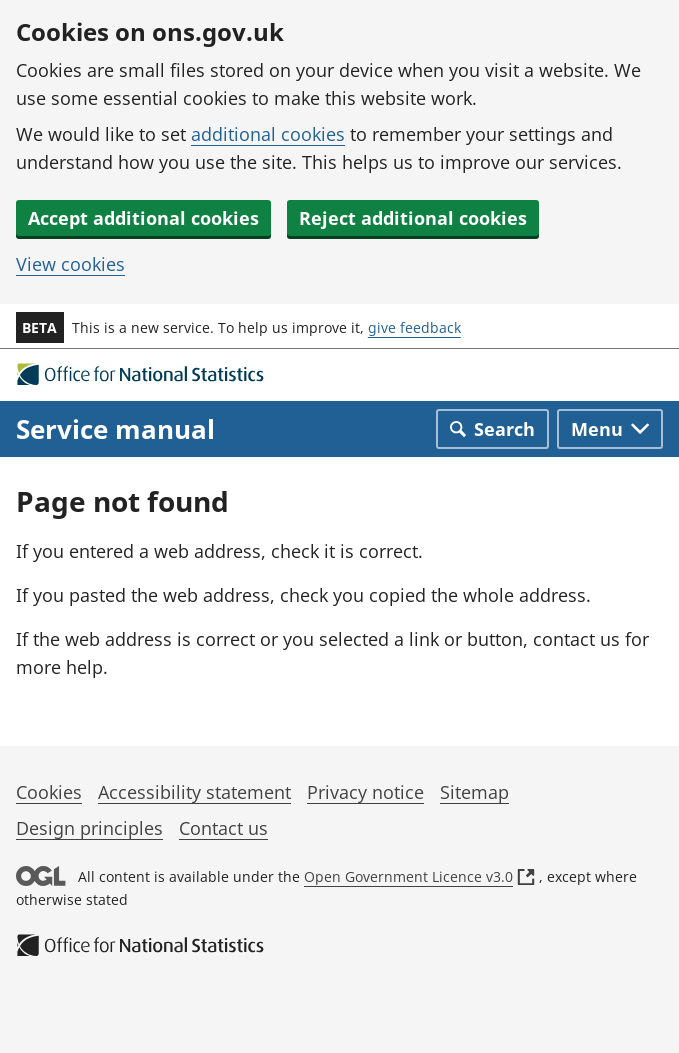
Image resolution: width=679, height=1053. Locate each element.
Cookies (49, 792)
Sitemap (474, 792)
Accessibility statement (194, 792)
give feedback (414, 327)
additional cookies (268, 134)
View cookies (70, 264)
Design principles (89, 828)
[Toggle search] (492, 429)
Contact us (223, 828)
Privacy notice (365, 792)
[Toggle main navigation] (610, 429)
